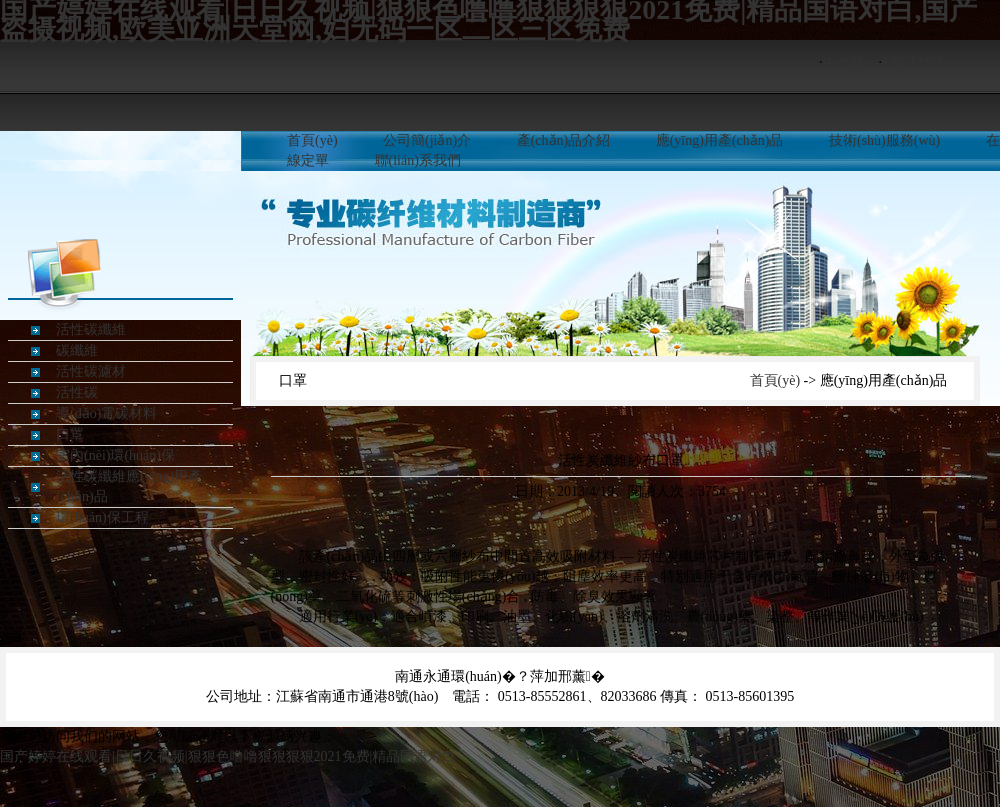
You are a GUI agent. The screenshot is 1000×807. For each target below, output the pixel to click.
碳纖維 (77, 350)
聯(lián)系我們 (418, 160)
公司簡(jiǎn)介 (427, 140)
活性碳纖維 (91, 329)
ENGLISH (912, 62)
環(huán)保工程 (102, 517)
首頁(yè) (312, 140)
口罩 (70, 434)
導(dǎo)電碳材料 (106, 413)
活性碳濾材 (91, 371)
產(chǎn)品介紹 (564, 140)
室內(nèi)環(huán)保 (115, 455)
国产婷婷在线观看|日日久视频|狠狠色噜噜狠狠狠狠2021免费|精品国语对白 (228, 756)
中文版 (844, 62)
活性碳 (77, 392)
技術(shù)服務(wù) (884, 140)
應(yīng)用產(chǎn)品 (720, 140)
